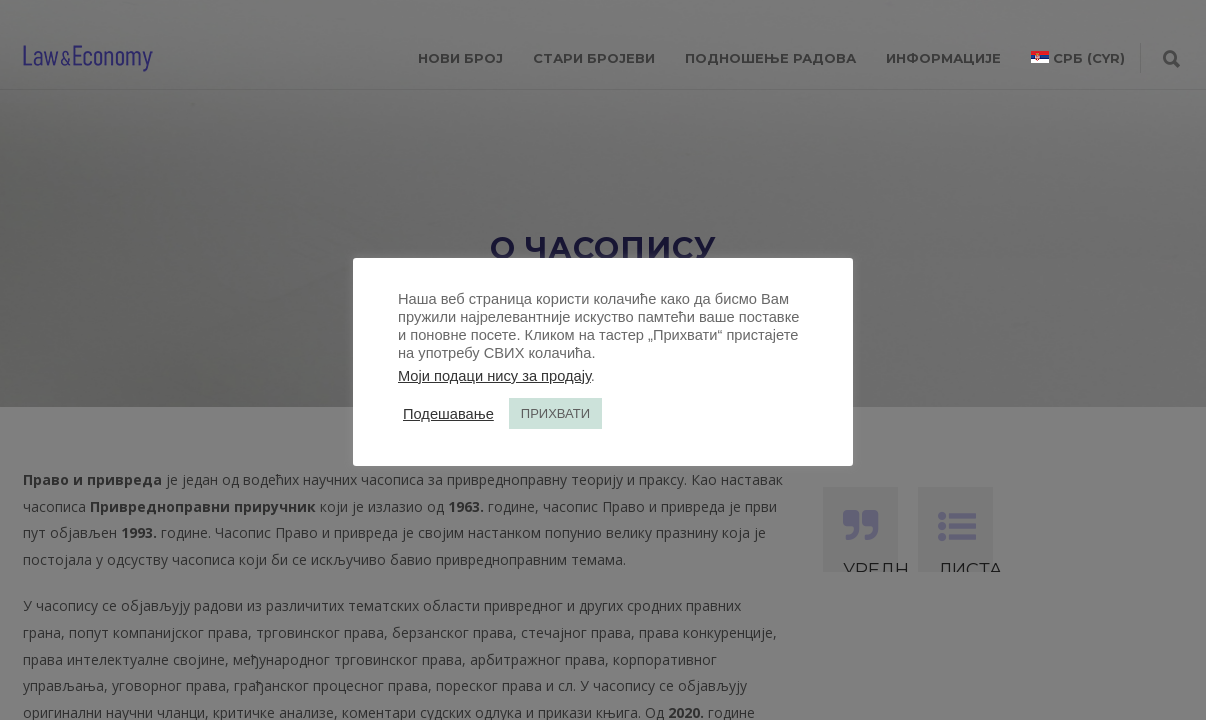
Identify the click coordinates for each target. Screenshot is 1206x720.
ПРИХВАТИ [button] (555, 413)
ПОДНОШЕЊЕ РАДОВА (770, 58)
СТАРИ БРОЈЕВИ (594, 58)
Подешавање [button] (448, 414)
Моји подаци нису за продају (494, 376)
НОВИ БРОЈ (460, 58)
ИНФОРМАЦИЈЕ (943, 58)
